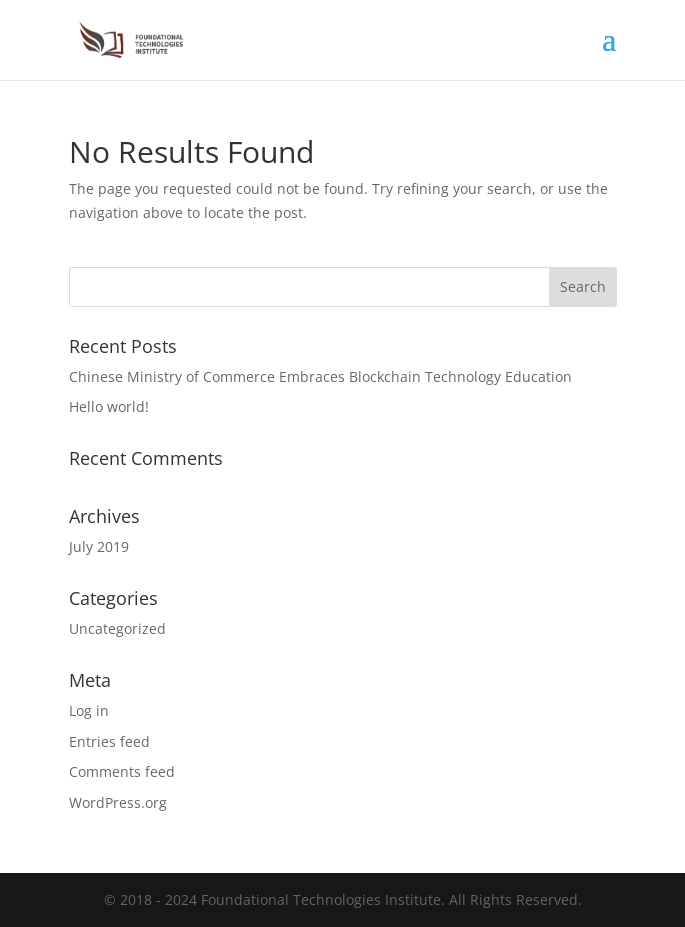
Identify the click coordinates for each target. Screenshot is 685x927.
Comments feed (122, 771)
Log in (89, 710)
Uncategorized (117, 628)
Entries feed (109, 741)
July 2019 (99, 546)
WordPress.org (118, 802)
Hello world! (109, 406)
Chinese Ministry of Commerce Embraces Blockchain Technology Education (320, 376)
